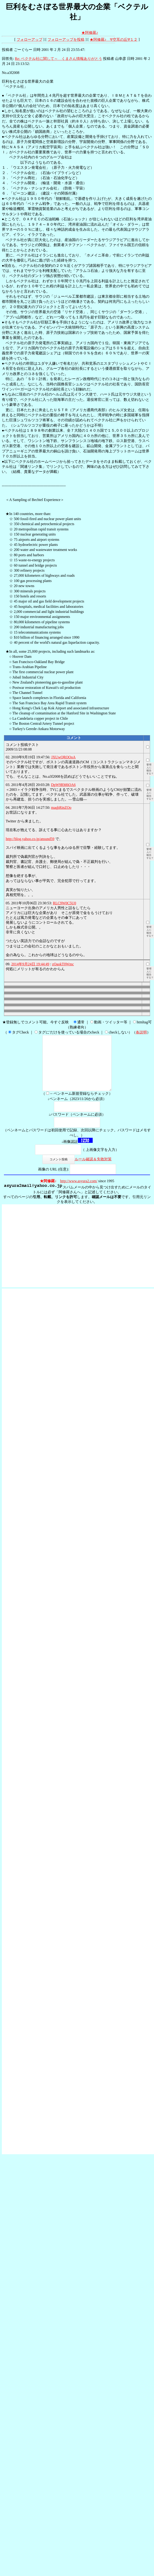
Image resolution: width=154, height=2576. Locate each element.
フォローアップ (29, 39)
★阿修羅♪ (89, 33)
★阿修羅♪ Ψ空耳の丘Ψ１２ (114, 39)
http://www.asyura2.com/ (79, 1192)
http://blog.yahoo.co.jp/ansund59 (30, 839)
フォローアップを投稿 (65, 39)
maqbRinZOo (61, 807)
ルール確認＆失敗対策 (93, 1170)
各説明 (141, 1032)
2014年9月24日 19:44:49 (30, 964)
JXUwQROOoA (63, 757)
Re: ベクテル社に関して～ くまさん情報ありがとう (58, 59)
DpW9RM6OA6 (63, 785)
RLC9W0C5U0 (64, 903)
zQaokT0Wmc (63, 964)
